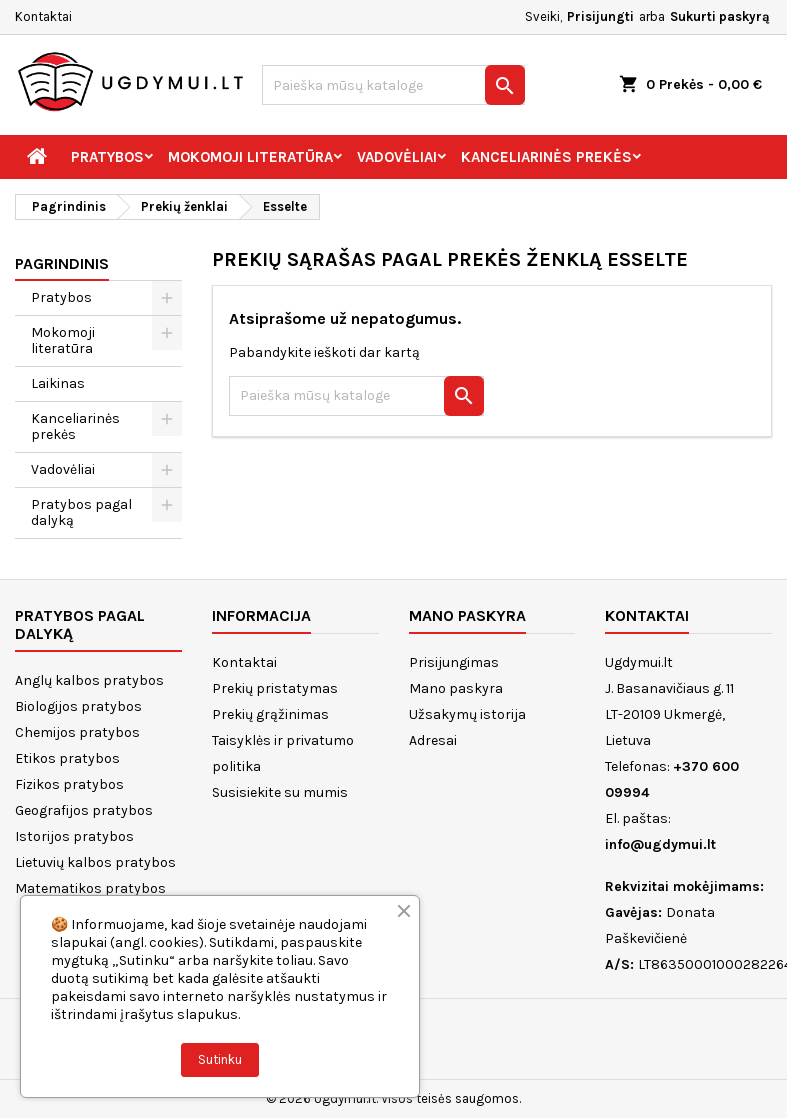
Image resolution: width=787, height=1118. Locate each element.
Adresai (433, 740)
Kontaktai (43, 16)
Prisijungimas (454, 662)
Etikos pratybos (67, 758)
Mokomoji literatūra (250, 157)
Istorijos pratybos (74, 836)
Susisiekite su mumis (280, 792)
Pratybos (107, 157)
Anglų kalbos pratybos (89, 680)
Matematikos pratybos (90, 888)
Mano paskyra (456, 688)
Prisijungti (600, 16)
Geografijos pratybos (84, 810)
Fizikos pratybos (69, 784)
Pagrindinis (62, 263)
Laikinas (58, 383)
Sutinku (220, 1059)
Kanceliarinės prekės (546, 157)
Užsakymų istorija (467, 714)
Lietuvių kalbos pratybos (95, 862)
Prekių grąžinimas (270, 714)
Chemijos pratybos (77, 732)
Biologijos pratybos (78, 706)
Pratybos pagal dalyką (81, 512)
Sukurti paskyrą (720, 16)
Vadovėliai (397, 157)
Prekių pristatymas (275, 688)
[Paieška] (393, 85)
